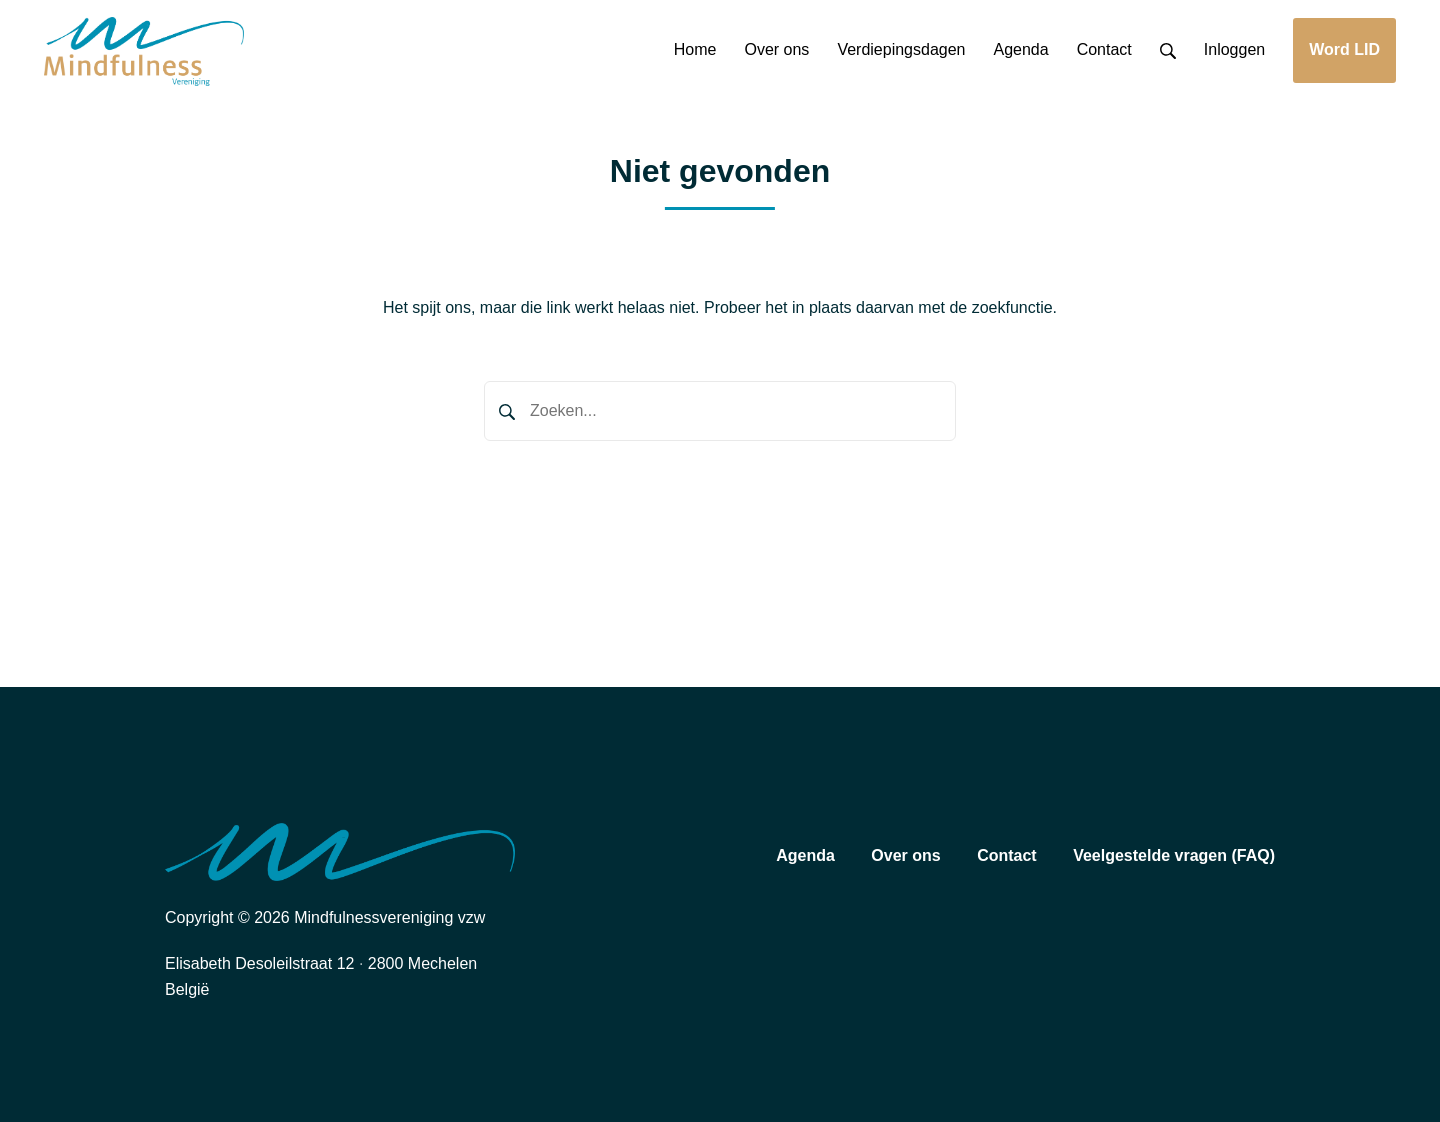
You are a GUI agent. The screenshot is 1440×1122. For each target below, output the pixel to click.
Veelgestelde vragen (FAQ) (1174, 855)
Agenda (805, 855)
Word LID (1344, 49)
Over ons (905, 855)
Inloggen (1234, 49)
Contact (1007, 855)
